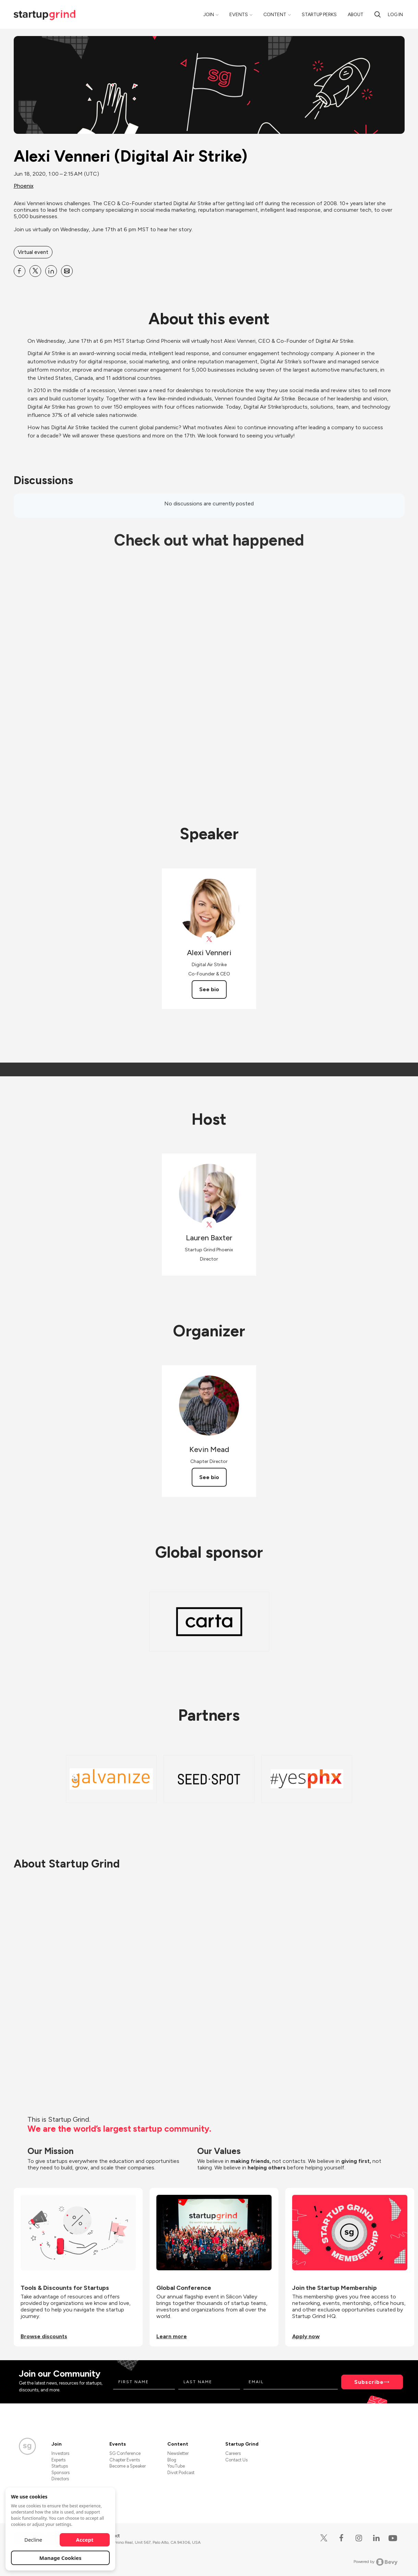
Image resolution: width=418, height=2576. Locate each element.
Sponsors (60, 2472)
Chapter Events (124, 2459)
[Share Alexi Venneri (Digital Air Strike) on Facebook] (19, 271)
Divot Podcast (180, 2472)
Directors (60, 2478)
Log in (395, 14)
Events (238, 14)
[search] (377, 14)
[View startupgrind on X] (209, 1224)
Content (274, 14)
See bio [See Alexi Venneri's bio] (209, 989)
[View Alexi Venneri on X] (209, 939)
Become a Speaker (127, 2466)
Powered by (376, 2562)
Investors (60, 2453)
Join (208, 14)
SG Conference (125, 2453)
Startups (59, 2466)
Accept (85, 2539)
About (355, 14)
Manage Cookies (60, 2557)
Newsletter (178, 2453)
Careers (233, 2453)
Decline (33, 2539)
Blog (171, 2459)
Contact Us (236, 2459)
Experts (58, 2459)
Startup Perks (319, 14)
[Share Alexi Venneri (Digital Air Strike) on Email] (66, 271)
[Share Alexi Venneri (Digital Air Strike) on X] (35, 271)
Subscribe (369, 2382)
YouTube (176, 2466)
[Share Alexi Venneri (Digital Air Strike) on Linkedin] (51, 271)
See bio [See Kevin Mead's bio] (209, 1477)
